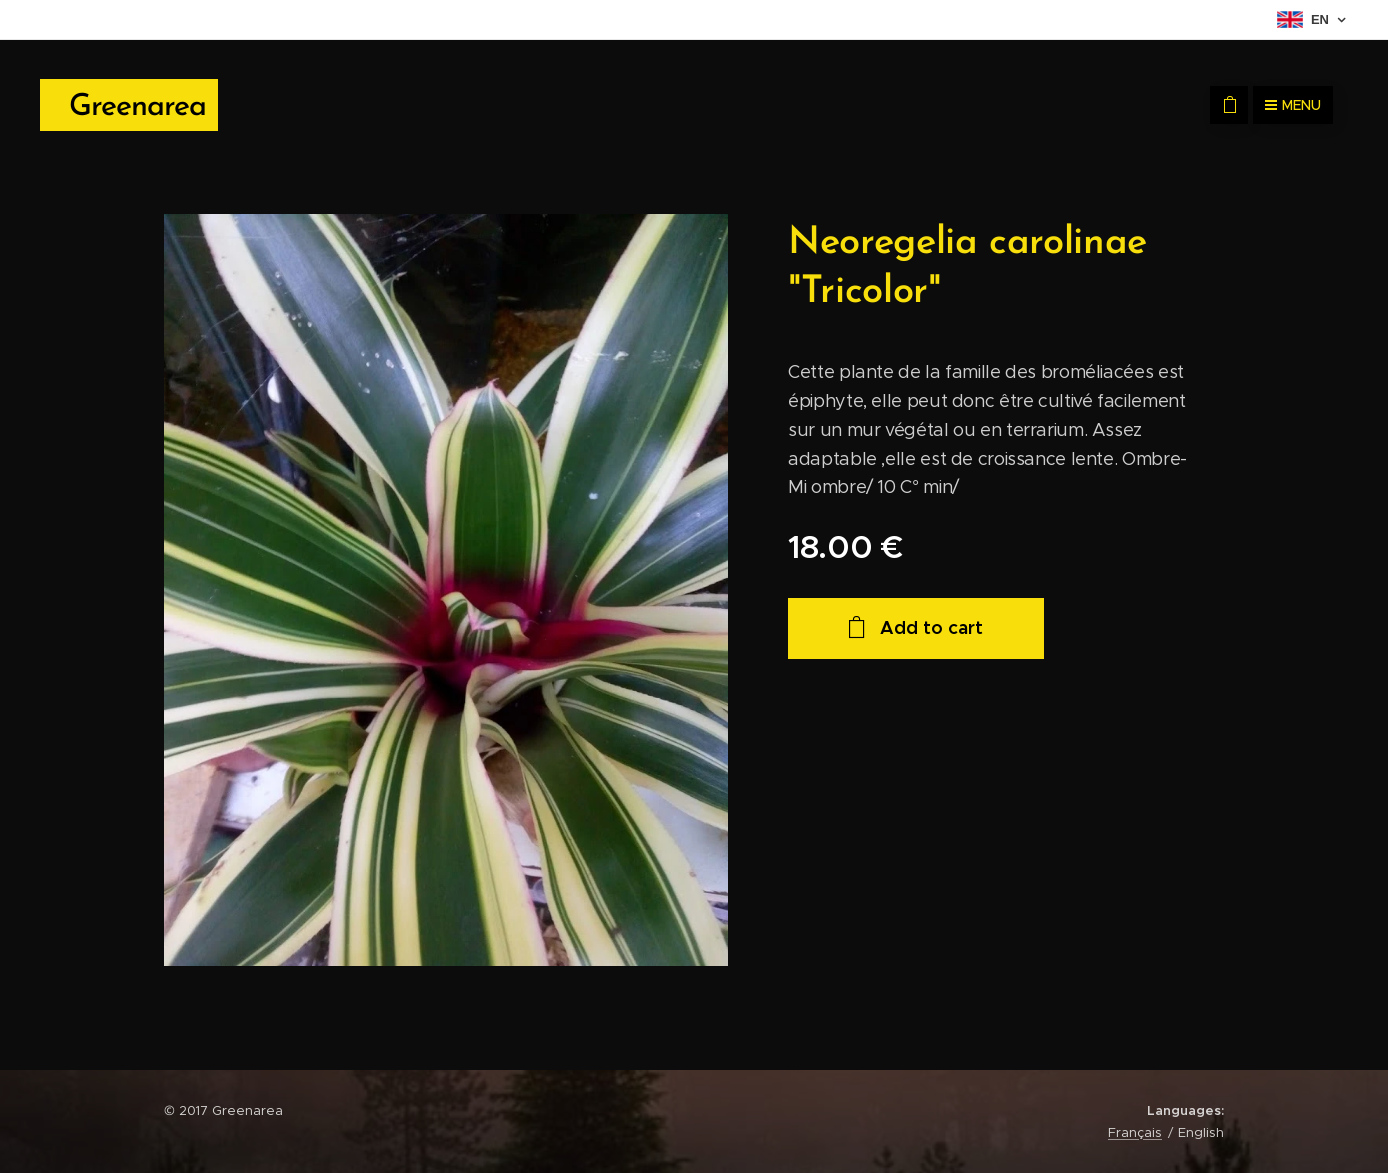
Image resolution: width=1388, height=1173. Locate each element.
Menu (1293, 105)
